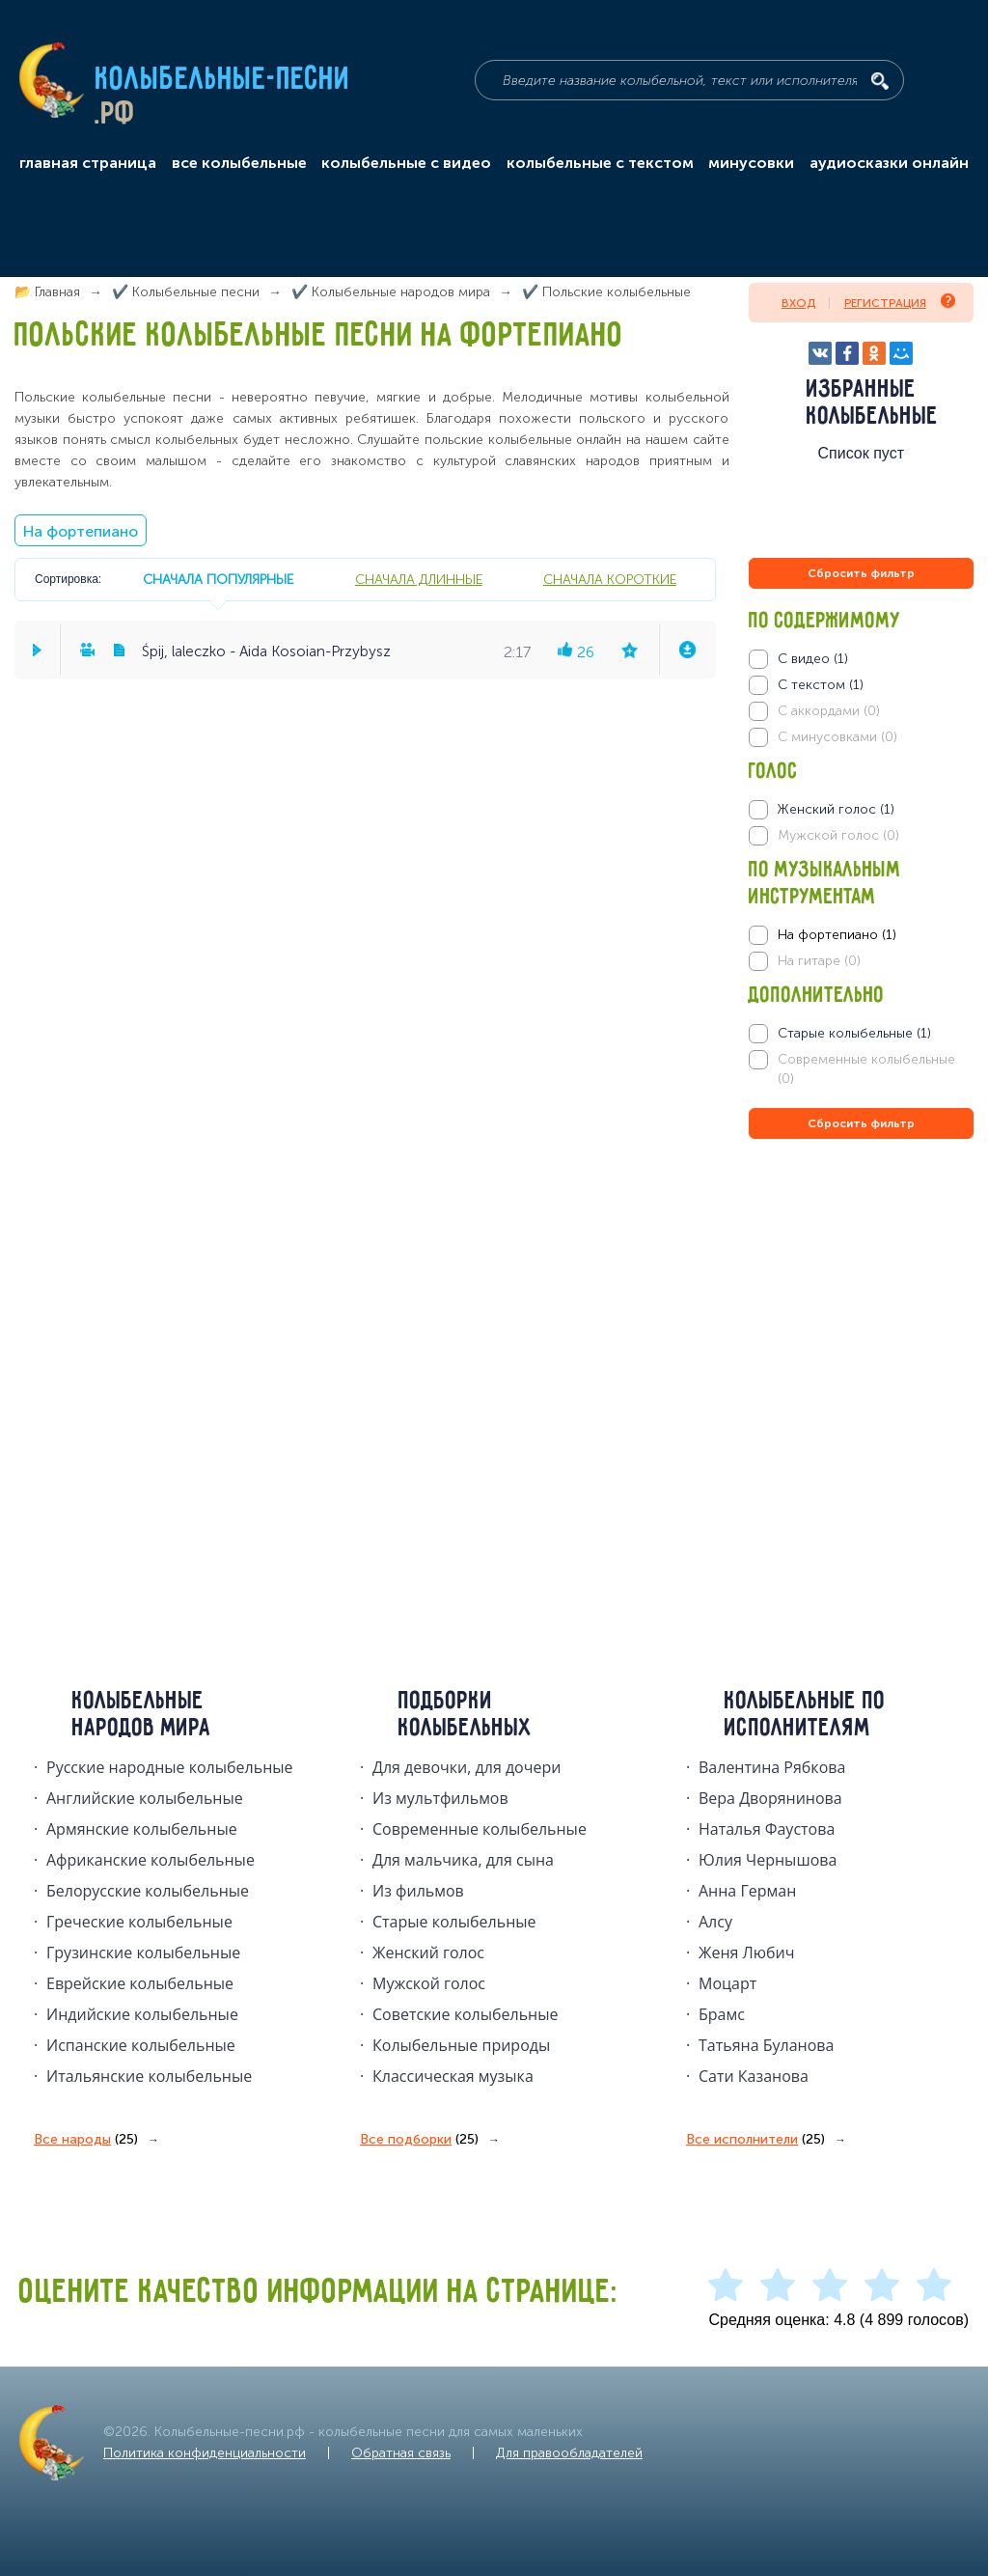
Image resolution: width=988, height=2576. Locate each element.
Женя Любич (747, 1952)
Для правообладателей (569, 2453)
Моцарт (727, 1983)
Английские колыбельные (144, 1798)
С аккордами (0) (829, 711)
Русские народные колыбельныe (169, 1767)
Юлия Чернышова (768, 1859)
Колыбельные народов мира (141, 1715)
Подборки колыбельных (465, 1715)
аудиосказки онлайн (889, 163)
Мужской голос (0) (838, 835)
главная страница (87, 163)
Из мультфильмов (440, 1798)
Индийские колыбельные (142, 2014)
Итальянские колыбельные (149, 2076)
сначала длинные (418, 579)
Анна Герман (747, 1890)
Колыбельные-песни (223, 80)
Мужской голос (428, 1983)
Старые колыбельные (454, 1921)
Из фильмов (418, 1890)
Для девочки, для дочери (466, 1767)
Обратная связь (401, 2453)
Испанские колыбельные (140, 2045)
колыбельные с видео (406, 163)
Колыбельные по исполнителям (805, 1715)
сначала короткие (609, 579)
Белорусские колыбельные (147, 1890)
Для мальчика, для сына (463, 1859)
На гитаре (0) (819, 961)
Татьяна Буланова (766, 2045)
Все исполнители (755, 2139)
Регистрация (899, 301)
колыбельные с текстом (600, 163)
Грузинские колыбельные (143, 1952)
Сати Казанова (754, 2076)
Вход (798, 303)
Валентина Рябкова (772, 1767)
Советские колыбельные (465, 2014)
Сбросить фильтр (861, 573)
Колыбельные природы (461, 2045)
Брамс (722, 2014)
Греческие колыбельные (139, 1921)
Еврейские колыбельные (139, 1983)
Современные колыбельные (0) (866, 1069)
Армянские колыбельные (141, 1829)
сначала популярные (218, 579)
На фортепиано (80, 531)
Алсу (715, 1921)
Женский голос (428, 1952)
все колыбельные (239, 163)
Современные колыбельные (479, 1829)
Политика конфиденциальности (204, 2453)
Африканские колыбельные (150, 1859)
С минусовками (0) (837, 737)
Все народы (86, 2139)
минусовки (751, 163)
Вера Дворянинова (770, 1798)
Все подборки (419, 2139)
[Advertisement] (864, 1351)
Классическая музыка (453, 2076)
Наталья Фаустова (767, 1829)
